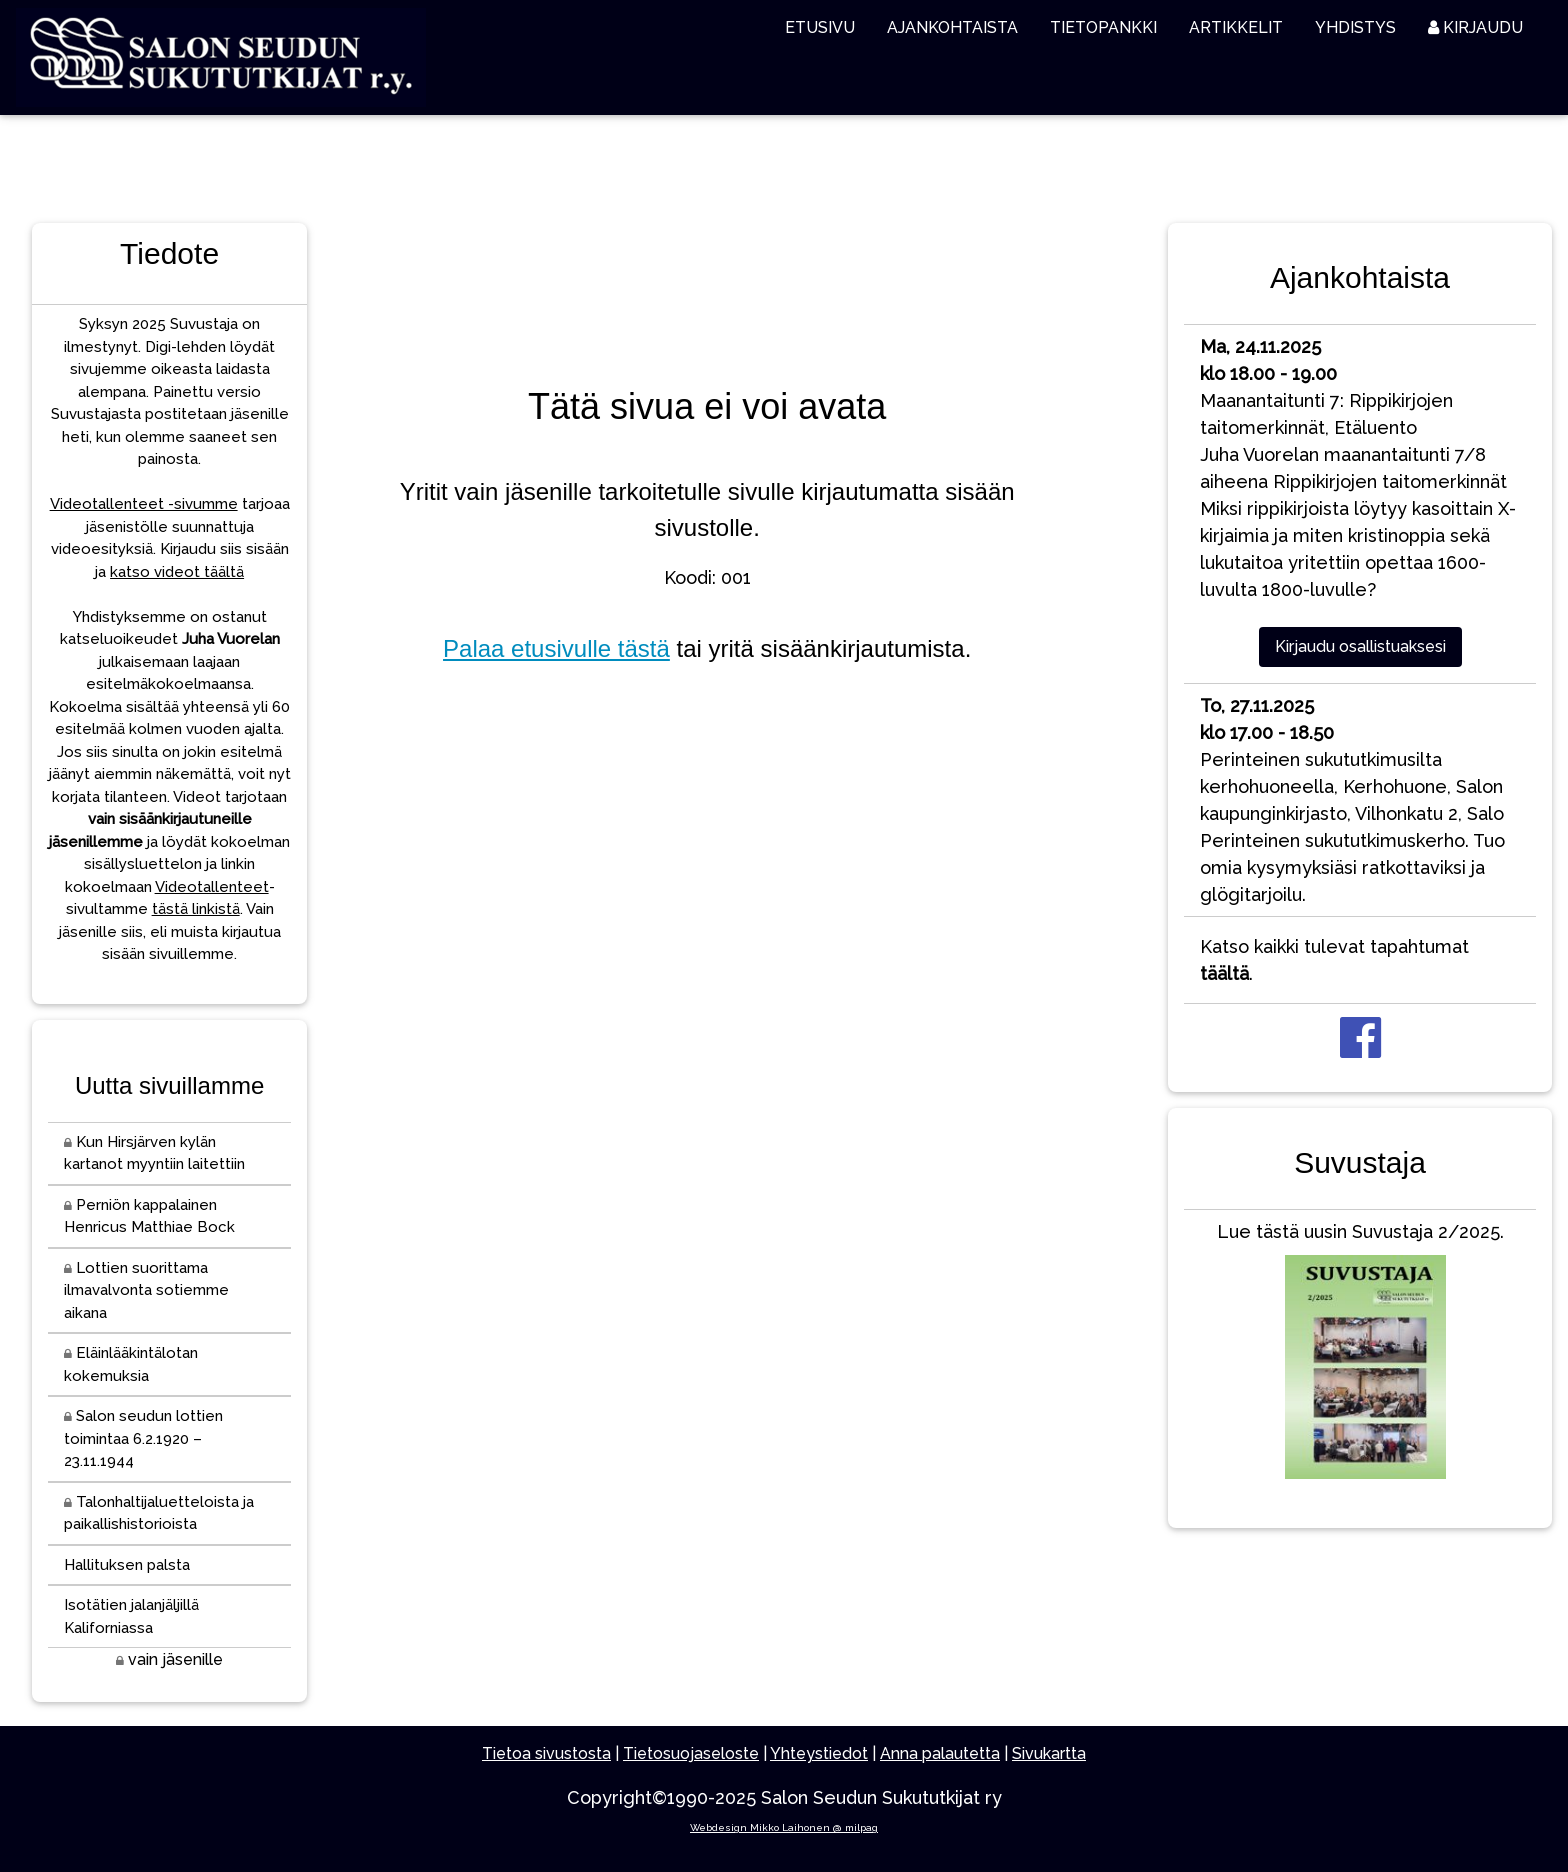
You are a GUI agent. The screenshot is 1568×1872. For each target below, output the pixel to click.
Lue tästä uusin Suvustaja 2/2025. (1360, 1355)
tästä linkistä (196, 909)
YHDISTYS (1355, 27)
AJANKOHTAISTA (952, 27)
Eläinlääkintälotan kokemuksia (131, 1364)
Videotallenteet (212, 887)
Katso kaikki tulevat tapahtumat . (1334, 960)
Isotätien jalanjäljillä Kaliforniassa (131, 1616)
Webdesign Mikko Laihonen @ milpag (784, 1827)
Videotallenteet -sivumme (144, 504)
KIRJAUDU (1475, 27)
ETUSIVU (820, 27)
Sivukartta (1049, 1753)
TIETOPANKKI (1103, 27)
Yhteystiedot (819, 1753)
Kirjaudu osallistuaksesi (1360, 646)
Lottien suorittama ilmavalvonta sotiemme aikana (146, 1290)
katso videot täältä (177, 572)
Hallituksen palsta (127, 1565)
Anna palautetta (940, 1753)
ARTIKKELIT (1236, 27)
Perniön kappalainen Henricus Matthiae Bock (149, 1216)
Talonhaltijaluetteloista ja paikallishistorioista (159, 1513)
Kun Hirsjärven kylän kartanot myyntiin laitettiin (154, 1153)
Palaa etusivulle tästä (556, 648)
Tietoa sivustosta (546, 1753)
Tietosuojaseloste (691, 1753)
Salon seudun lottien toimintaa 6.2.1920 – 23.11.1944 (143, 1438)
